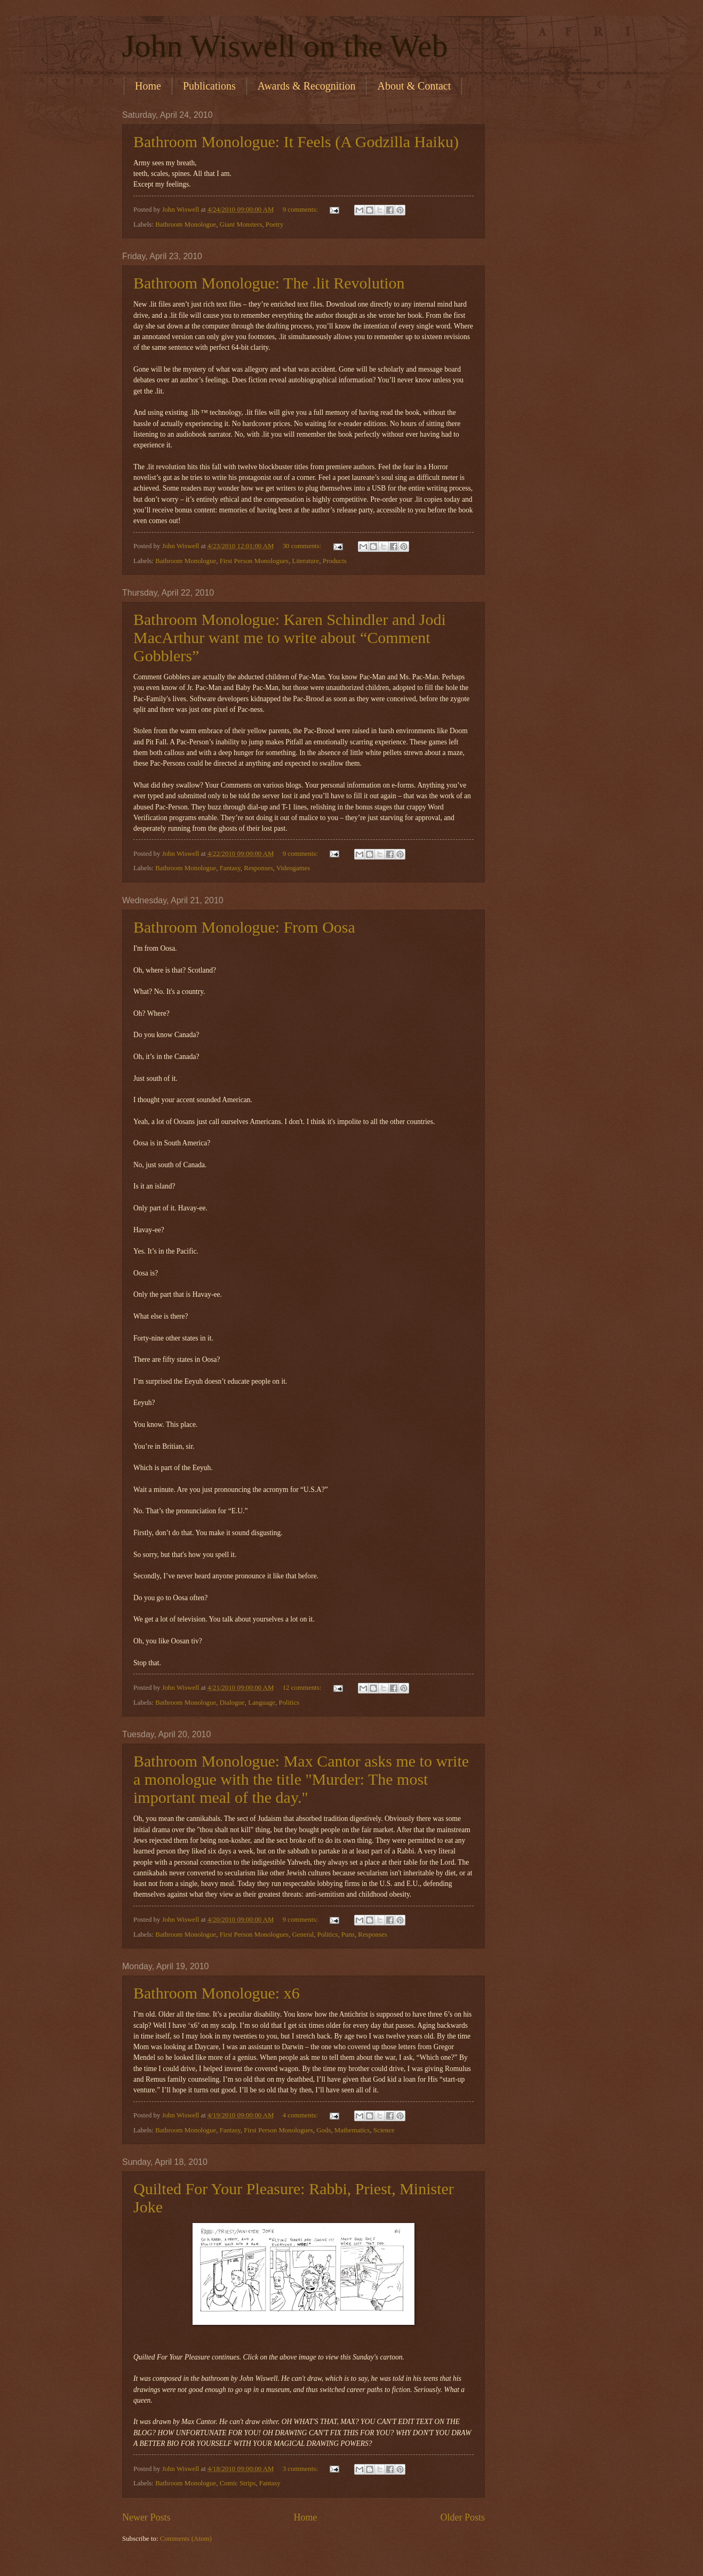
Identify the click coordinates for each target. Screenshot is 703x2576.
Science (384, 2130)
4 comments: (301, 2115)
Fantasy (230, 868)
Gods (323, 2130)
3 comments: (301, 2469)
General (303, 1934)
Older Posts (462, 2517)
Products (335, 561)
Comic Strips (238, 2483)
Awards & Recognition (307, 86)
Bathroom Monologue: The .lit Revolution (269, 283)
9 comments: (301, 209)
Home (148, 86)
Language (261, 1702)
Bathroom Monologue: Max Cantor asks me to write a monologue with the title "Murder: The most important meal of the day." (301, 1779)
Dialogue (232, 1702)
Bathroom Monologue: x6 (216, 1993)
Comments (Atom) (186, 2538)
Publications (209, 86)
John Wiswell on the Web (285, 45)
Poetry (275, 224)
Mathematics (352, 2130)
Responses (258, 868)
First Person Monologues (254, 561)
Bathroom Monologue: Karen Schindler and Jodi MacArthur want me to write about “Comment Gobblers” (289, 637)
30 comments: (303, 546)
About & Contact (414, 86)
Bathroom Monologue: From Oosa (244, 927)
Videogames (293, 868)
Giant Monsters (241, 224)
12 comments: (303, 1687)
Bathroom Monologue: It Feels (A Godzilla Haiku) (296, 141)
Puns (348, 1934)
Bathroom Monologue (185, 224)
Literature (305, 561)
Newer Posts (146, 2517)
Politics (288, 1702)
